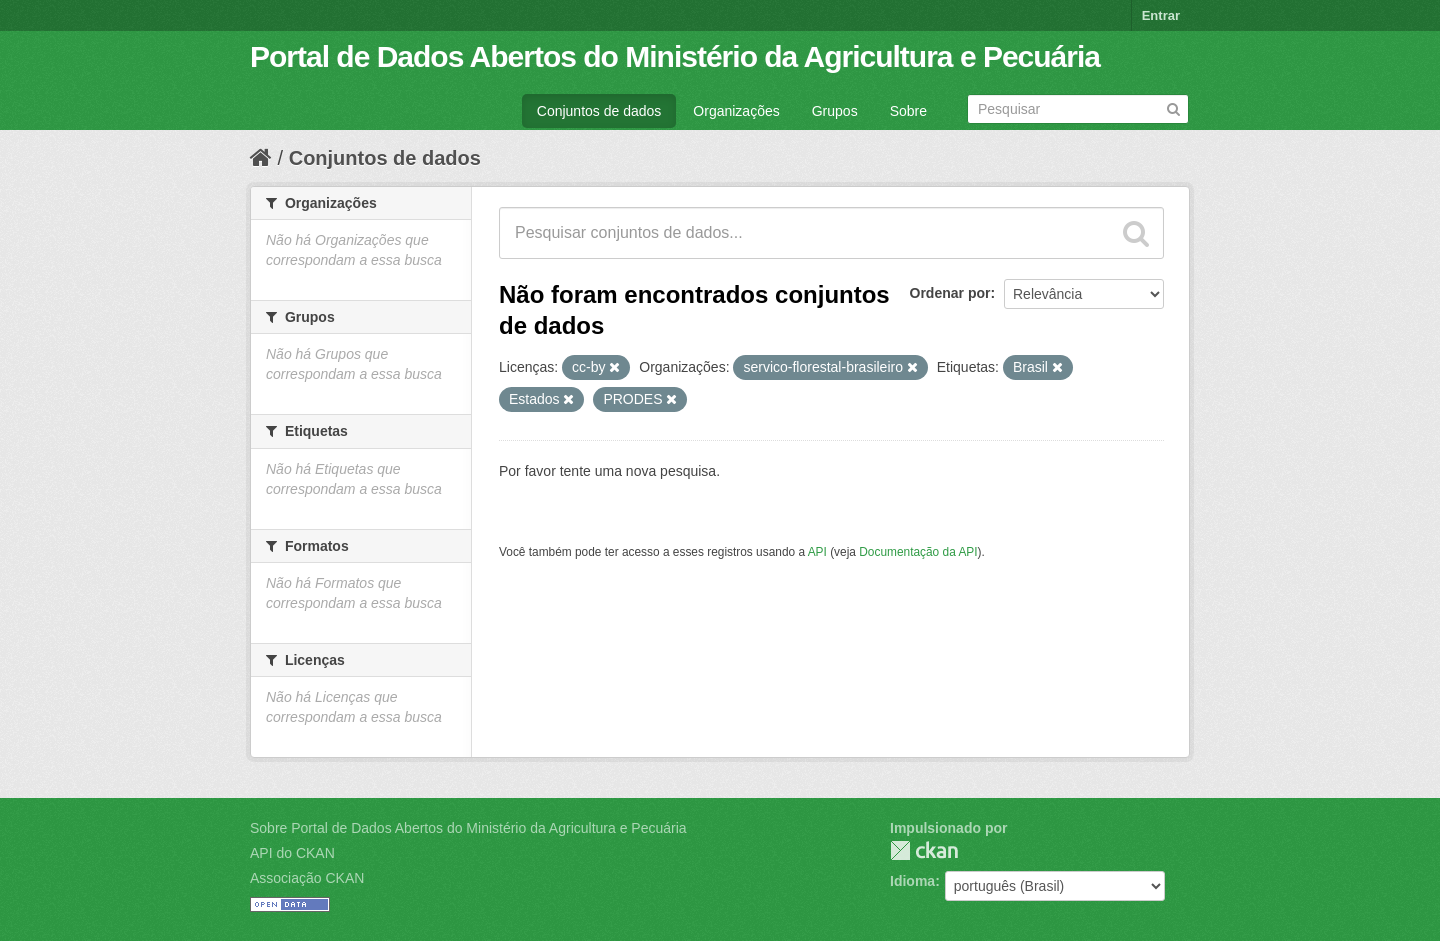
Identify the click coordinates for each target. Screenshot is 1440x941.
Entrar (1161, 15)
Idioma (912, 881)
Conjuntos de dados (599, 111)
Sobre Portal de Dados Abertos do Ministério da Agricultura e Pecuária (468, 828)
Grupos (835, 111)
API (817, 552)
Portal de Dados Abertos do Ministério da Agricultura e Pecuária (675, 56)
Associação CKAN (307, 878)
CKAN (924, 850)
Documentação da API (918, 552)
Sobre (908, 111)
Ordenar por (950, 293)
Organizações (736, 111)
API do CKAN (292, 853)
